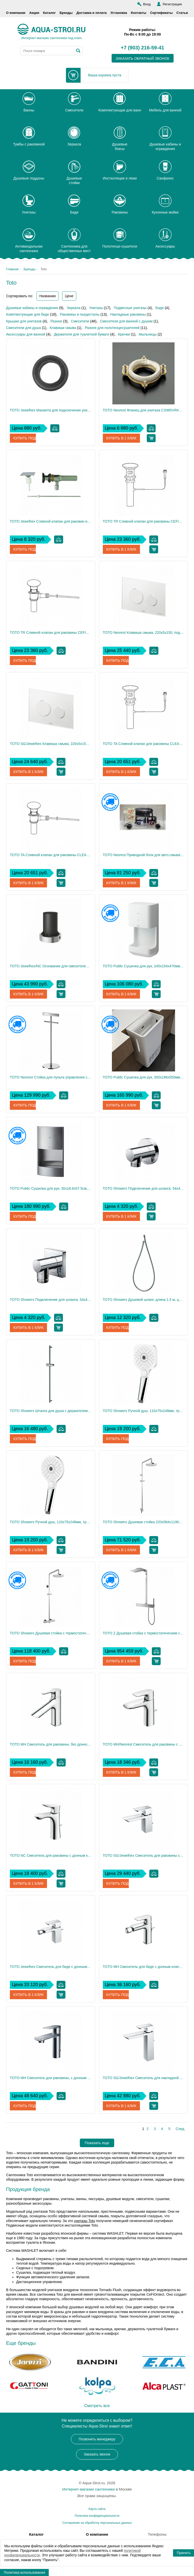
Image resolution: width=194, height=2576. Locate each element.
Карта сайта (97, 2509)
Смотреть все (97, 2406)
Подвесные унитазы (130, 308)
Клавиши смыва (63, 328)
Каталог (49, 13)
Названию (47, 296)
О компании (15, 13)
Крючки (124, 334)
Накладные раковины (128, 314)
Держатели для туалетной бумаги (81, 334)
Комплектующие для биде (27, 314)
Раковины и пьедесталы (80, 314)
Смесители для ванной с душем (126, 321)
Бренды (66, 13)
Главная (12, 269)
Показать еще (97, 2143)
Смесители (80, 321)
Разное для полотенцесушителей (112, 328)
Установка (118, 13)
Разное (56, 321)
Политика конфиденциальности (97, 2516)
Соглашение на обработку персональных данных (97, 2523)
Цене (69, 296)
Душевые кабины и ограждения (32, 308)
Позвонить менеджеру (97, 2439)
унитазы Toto (84, 2221)
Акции (34, 13)
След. (180, 2129)
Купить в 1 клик (121, 438)
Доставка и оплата (91, 13)
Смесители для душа (23, 328)
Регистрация (172, 4)
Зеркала (73, 308)
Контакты (138, 13)
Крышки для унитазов (24, 321)
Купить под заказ (24, 438)
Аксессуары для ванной (25, 334)
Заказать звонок (97, 2454)
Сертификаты (161, 13)
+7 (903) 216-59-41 (142, 47)
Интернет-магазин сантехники (88, 2489)
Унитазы (96, 308)
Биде (159, 308)
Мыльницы (148, 334)
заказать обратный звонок (142, 58)
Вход (147, 4)
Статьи (182, 13)
